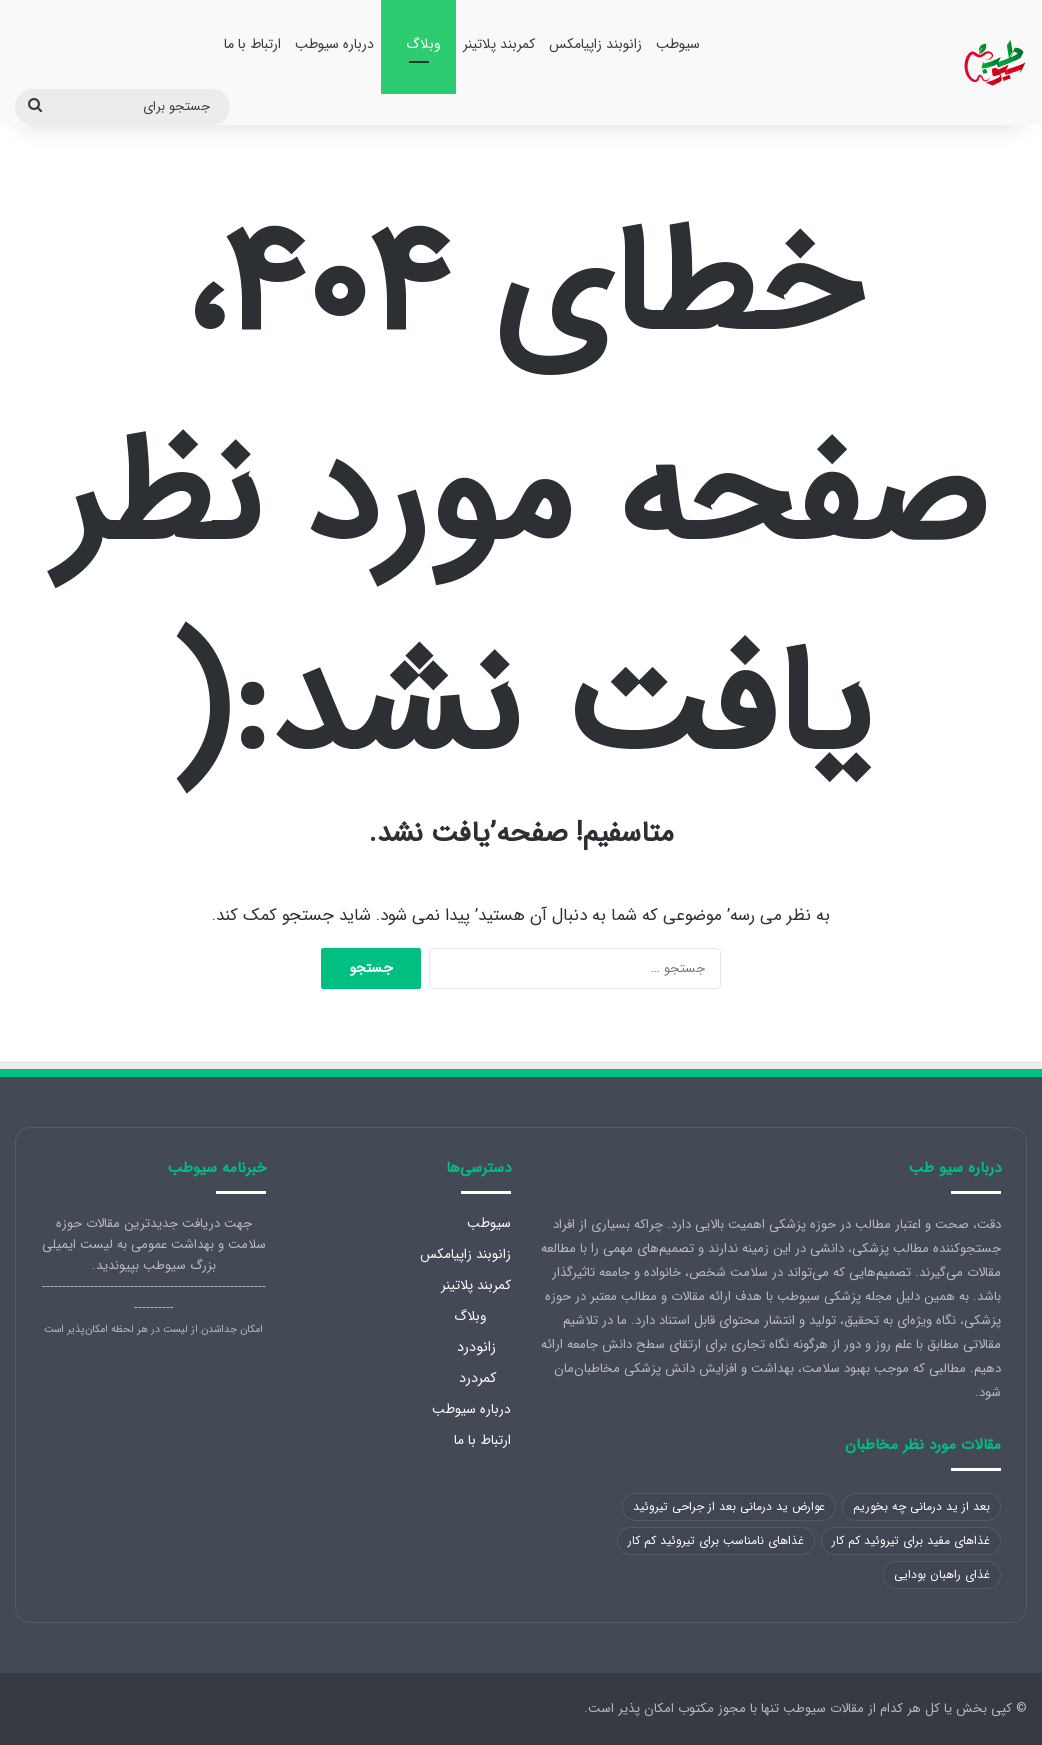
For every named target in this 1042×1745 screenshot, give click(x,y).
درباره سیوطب (334, 44)
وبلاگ (423, 44)
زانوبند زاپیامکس (595, 44)
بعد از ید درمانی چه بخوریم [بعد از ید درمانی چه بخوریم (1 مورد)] (921, 1506)
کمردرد (477, 1378)
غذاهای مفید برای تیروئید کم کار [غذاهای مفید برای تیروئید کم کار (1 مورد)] (911, 1540)
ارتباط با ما (252, 44)
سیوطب (678, 44)
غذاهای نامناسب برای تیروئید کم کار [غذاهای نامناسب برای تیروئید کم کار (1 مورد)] (716, 1540)
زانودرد (476, 1347)
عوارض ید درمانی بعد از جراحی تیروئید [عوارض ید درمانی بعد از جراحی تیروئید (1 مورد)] (729, 1506)
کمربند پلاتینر (499, 44)
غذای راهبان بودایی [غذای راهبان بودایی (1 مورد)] (942, 1574)
